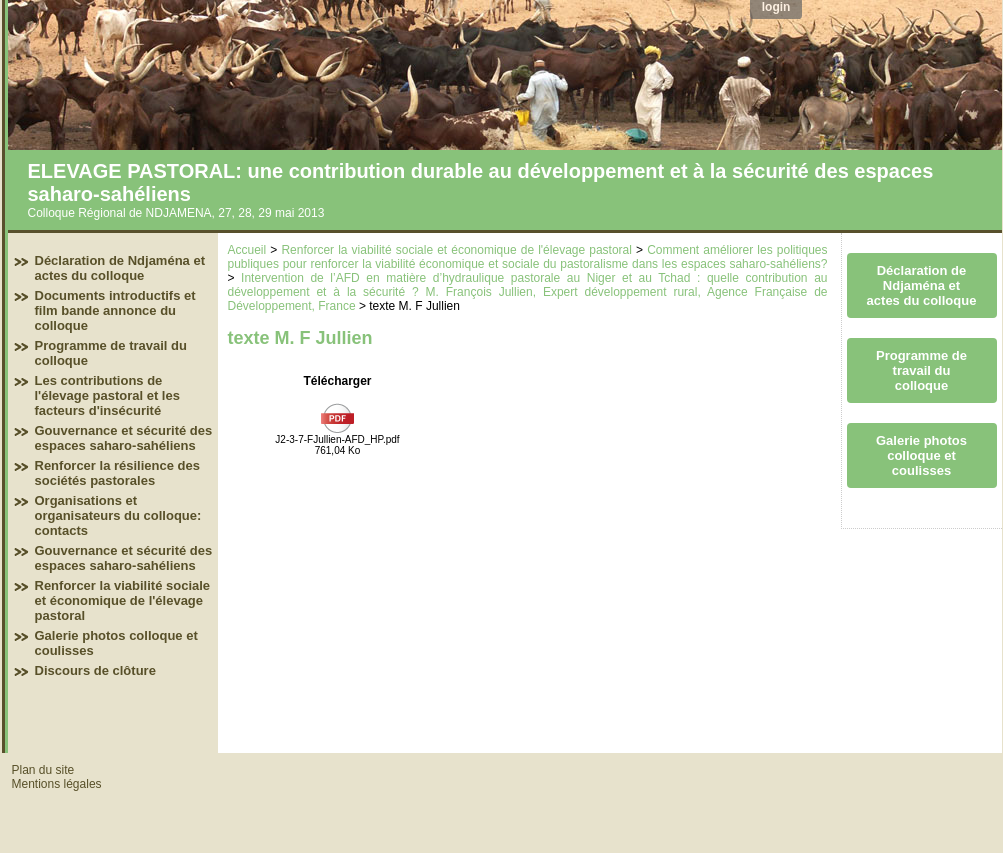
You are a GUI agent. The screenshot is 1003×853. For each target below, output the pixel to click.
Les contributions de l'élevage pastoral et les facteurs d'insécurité (107, 395)
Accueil (247, 250)
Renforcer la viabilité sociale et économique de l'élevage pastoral (123, 600)
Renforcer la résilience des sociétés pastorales (117, 473)
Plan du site (43, 770)
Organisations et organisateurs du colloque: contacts (118, 515)
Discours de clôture (95, 670)
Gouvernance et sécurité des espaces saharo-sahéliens (124, 438)
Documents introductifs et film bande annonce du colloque (115, 310)
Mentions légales (57, 784)
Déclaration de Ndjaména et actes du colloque (120, 268)
